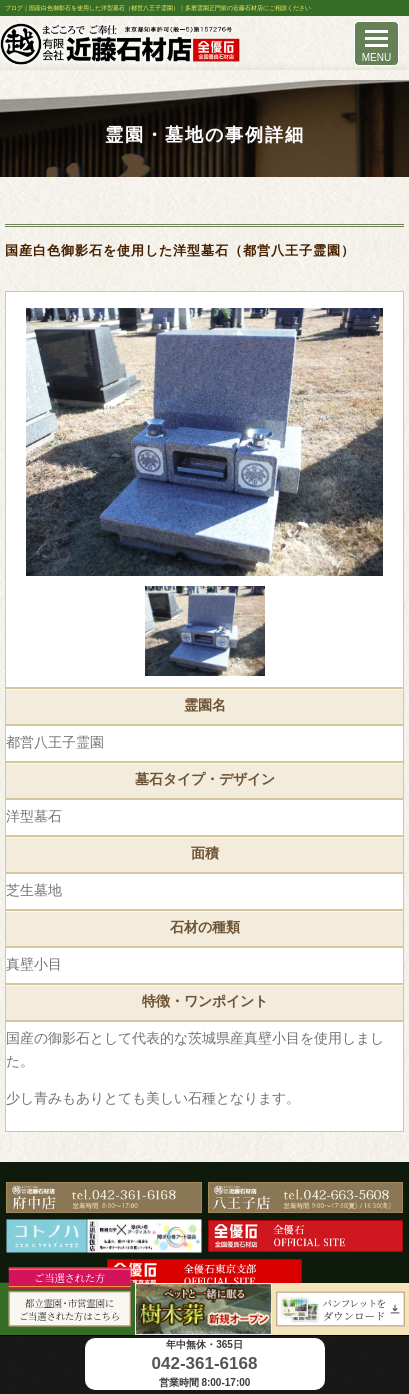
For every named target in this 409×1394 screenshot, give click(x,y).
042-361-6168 (205, 1363)
